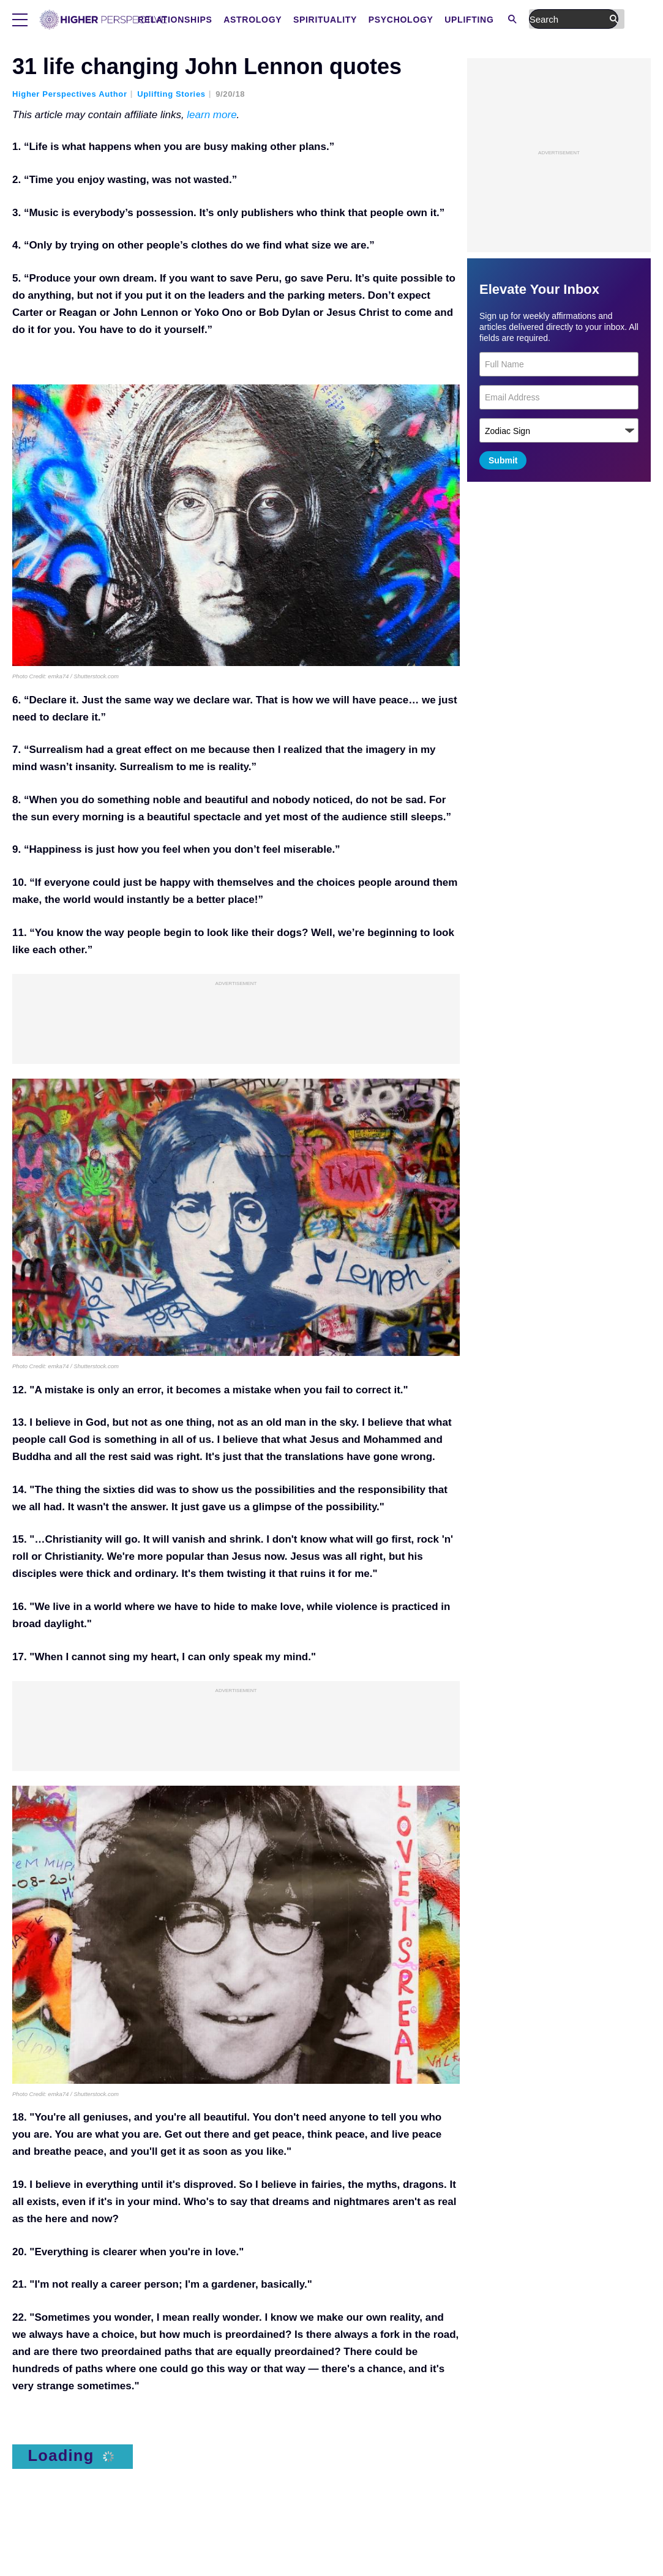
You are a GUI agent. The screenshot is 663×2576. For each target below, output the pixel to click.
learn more (211, 115)
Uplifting (566, 19)
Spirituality (423, 19)
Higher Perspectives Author (69, 94)
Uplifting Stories (171, 94)
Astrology (350, 19)
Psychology (498, 19)
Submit (503, 460)
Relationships (273, 19)
